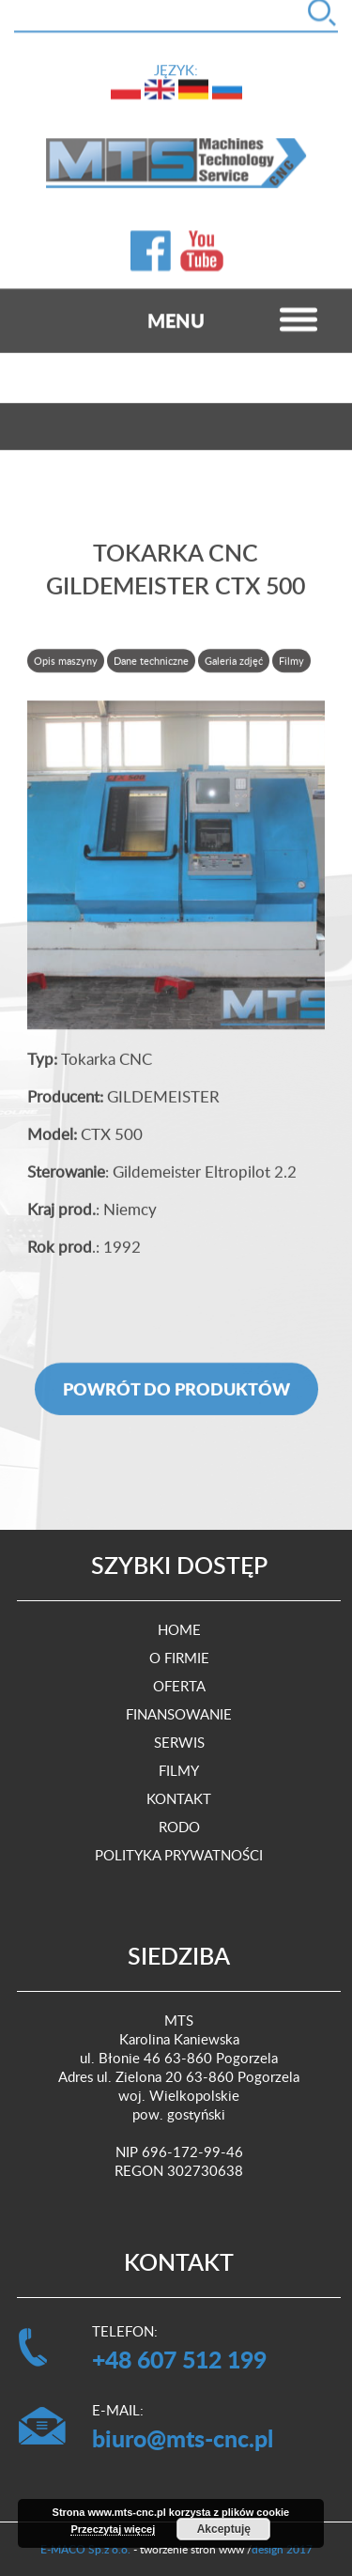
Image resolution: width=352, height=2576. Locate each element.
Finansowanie (179, 1713)
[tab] (67, 670)
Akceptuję (224, 2529)
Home (179, 1629)
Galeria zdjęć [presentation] (234, 670)
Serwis (179, 1742)
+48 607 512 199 (179, 2359)
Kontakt (178, 1798)
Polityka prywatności (179, 1854)
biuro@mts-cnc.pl (182, 2438)
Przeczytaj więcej (112, 2529)
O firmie (179, 1657)
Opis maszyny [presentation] (66, 670)
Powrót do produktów (176, 1398)
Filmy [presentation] (291, 670)
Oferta (179, 1685)
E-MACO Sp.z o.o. (85, 2549)
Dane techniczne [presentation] (151, 670)
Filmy (179, 1770)
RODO (179, 1826)
